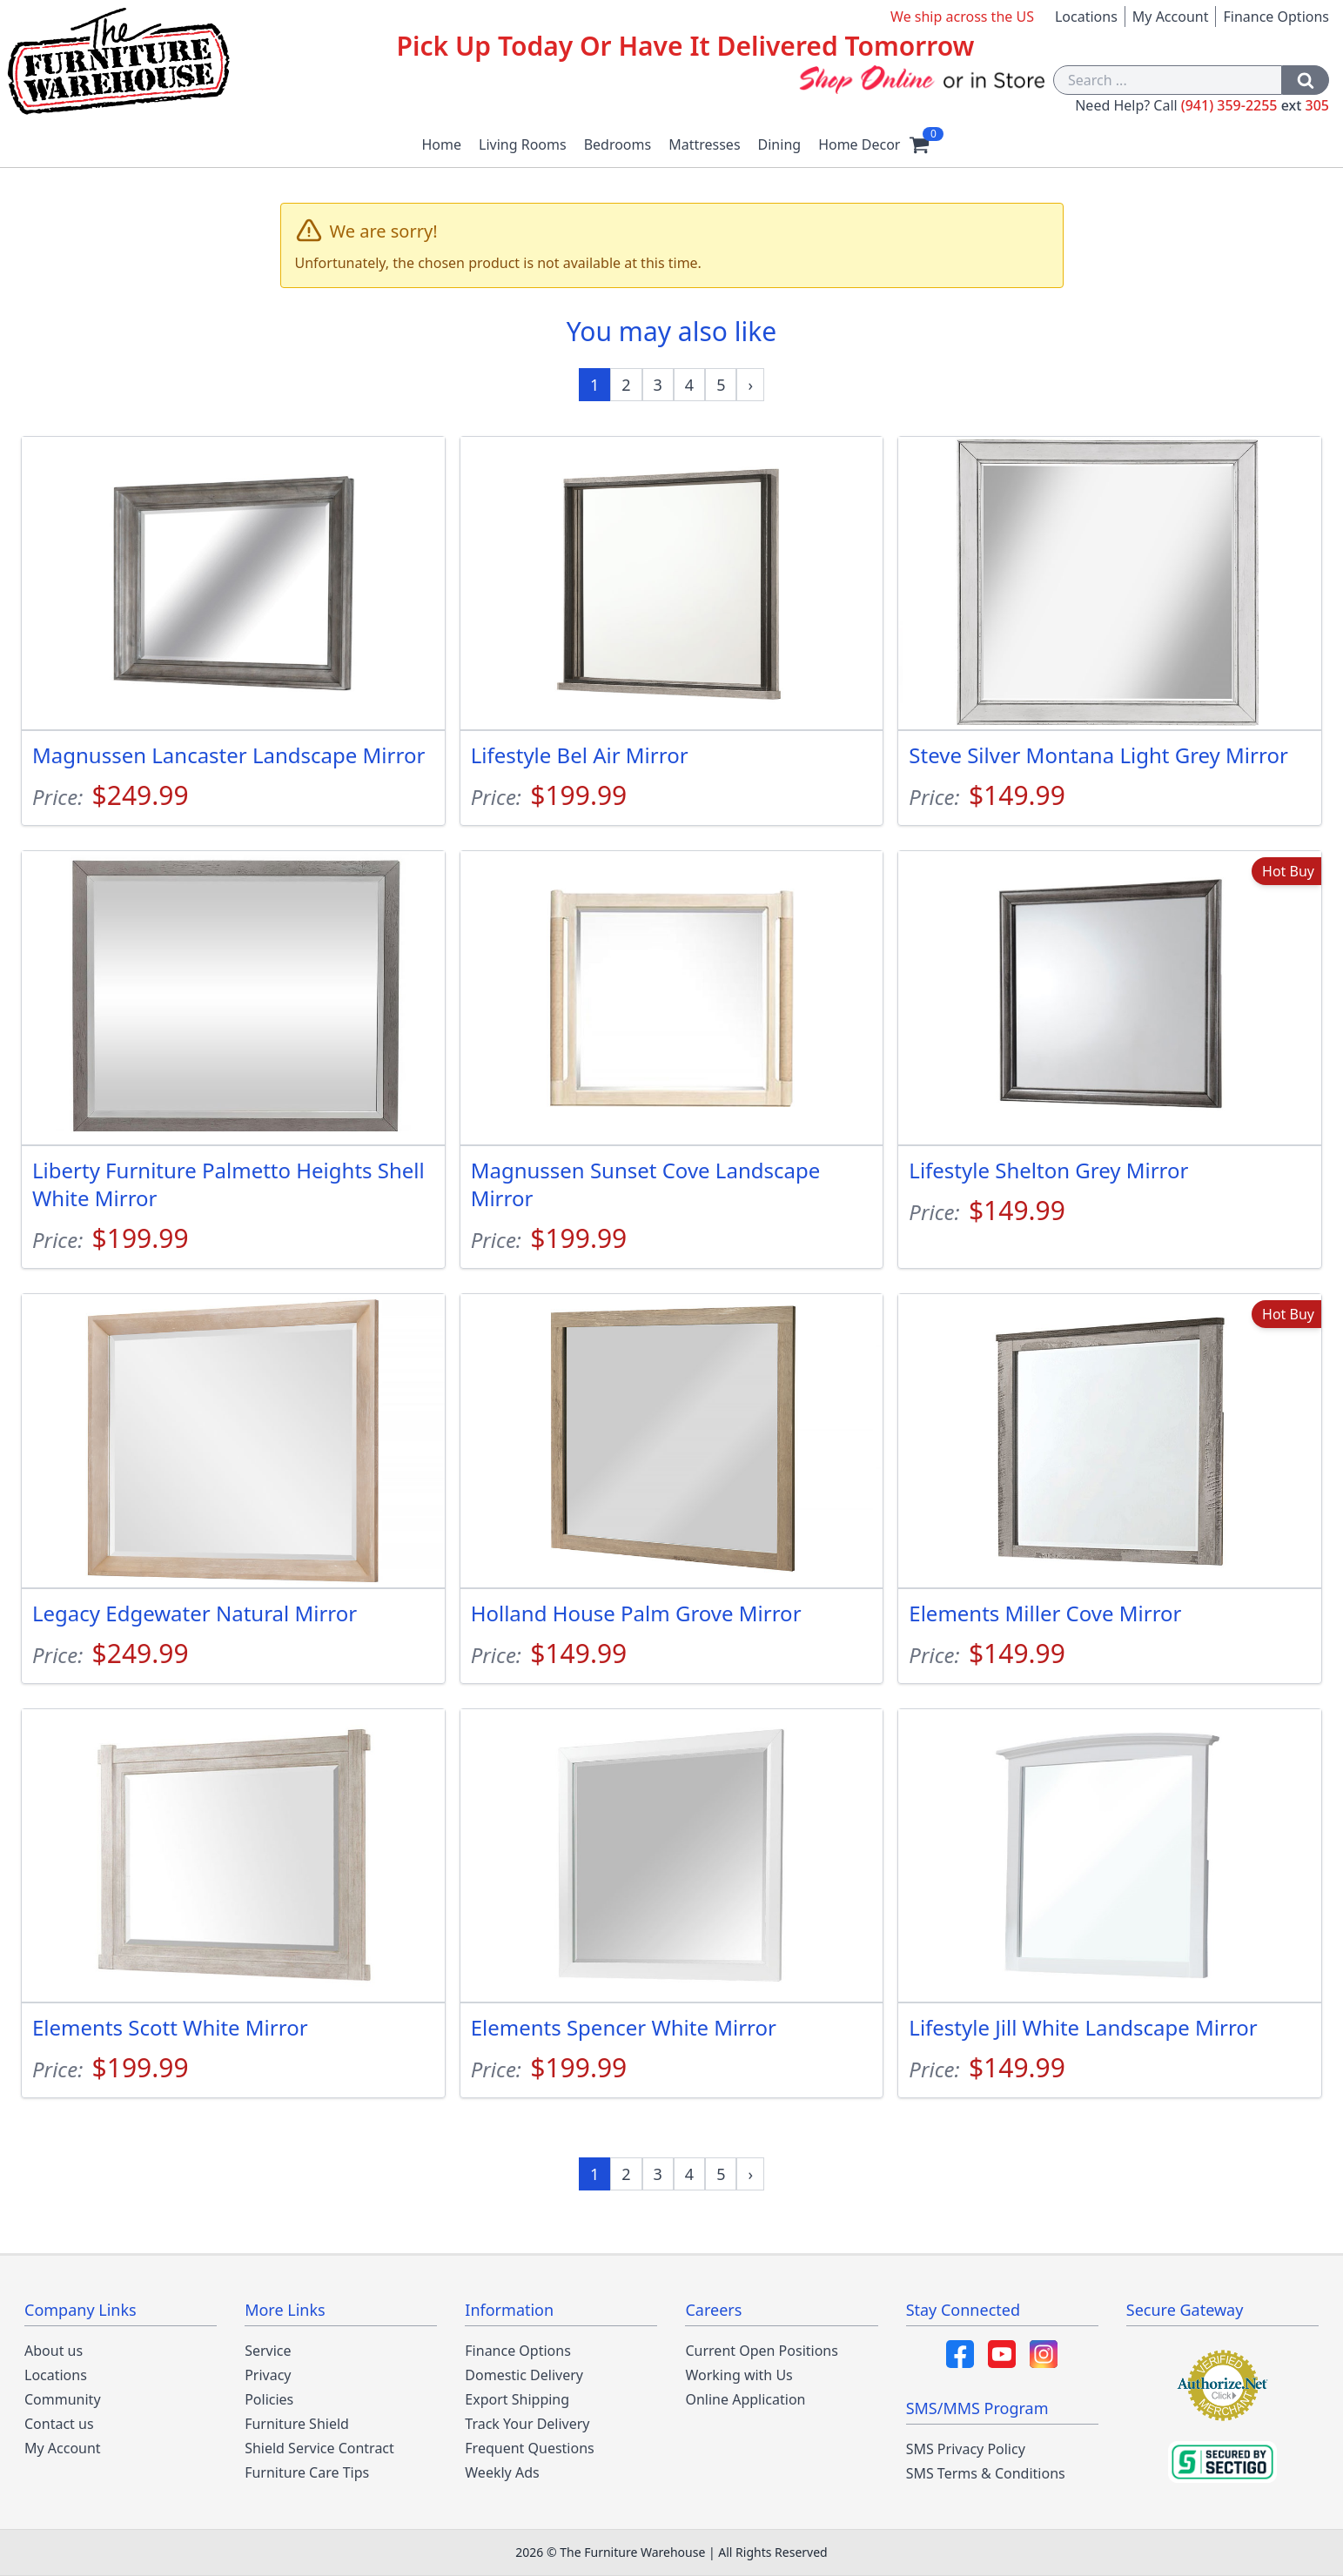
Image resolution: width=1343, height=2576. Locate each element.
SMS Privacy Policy (965, 2449)
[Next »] (750, 384)
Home (442, 144)
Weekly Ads (502, 2472)
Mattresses (704, 144)
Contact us (59, 2423)
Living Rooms (523, 144)
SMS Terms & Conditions (985, 2473)
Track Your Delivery (527, 2423)
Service (268, 2350)
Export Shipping (517, 2399)
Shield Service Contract (319, 2448)
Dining (780, 144)
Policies (269, 2399)
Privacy (268, 2375)
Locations (1086, 16)
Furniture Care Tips (307, 2472)
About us (53, 2350)
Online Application (745, 2399)
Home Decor (859, 144)
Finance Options (1276, 16)
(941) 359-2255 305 (1255, 105)
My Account (1170, 16)
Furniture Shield (297, 2423)
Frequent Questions (529, 2448)
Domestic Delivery (524, 2375)
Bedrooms (618, 144)
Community (62, 2399)
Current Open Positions (761, 2350)
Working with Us (738, 2375)
